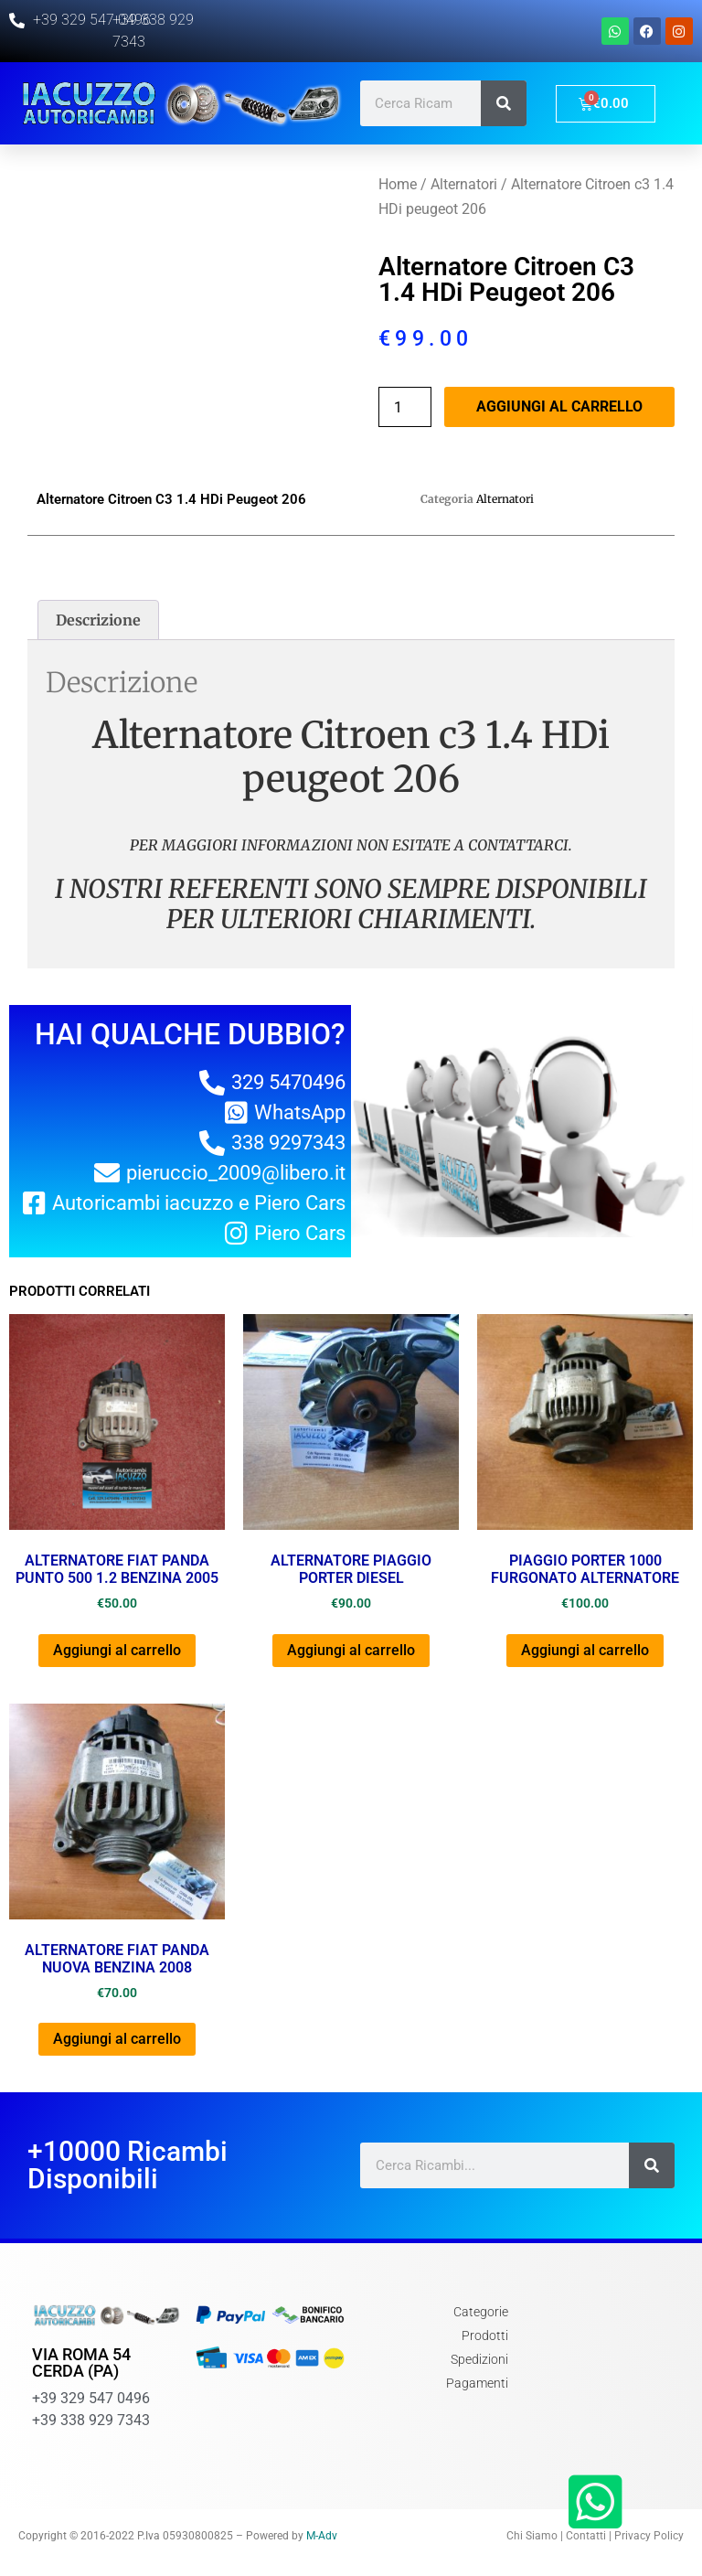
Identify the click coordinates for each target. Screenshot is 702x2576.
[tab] (98, 620)
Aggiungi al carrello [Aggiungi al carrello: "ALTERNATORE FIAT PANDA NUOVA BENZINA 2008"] (117, 2038)
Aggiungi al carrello (559, 406)
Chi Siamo (532, 2535)
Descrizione (98, 620)
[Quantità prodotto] (404, 407)
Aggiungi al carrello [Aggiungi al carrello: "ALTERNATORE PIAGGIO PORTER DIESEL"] (351, 1650)
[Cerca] (503, 103)
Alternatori (464, 184)
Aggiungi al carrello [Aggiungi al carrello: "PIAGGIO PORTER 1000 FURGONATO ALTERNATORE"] (585, 1650)
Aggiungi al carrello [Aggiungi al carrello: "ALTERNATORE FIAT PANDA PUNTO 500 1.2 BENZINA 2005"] (117, 1650)
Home (397, 184)
